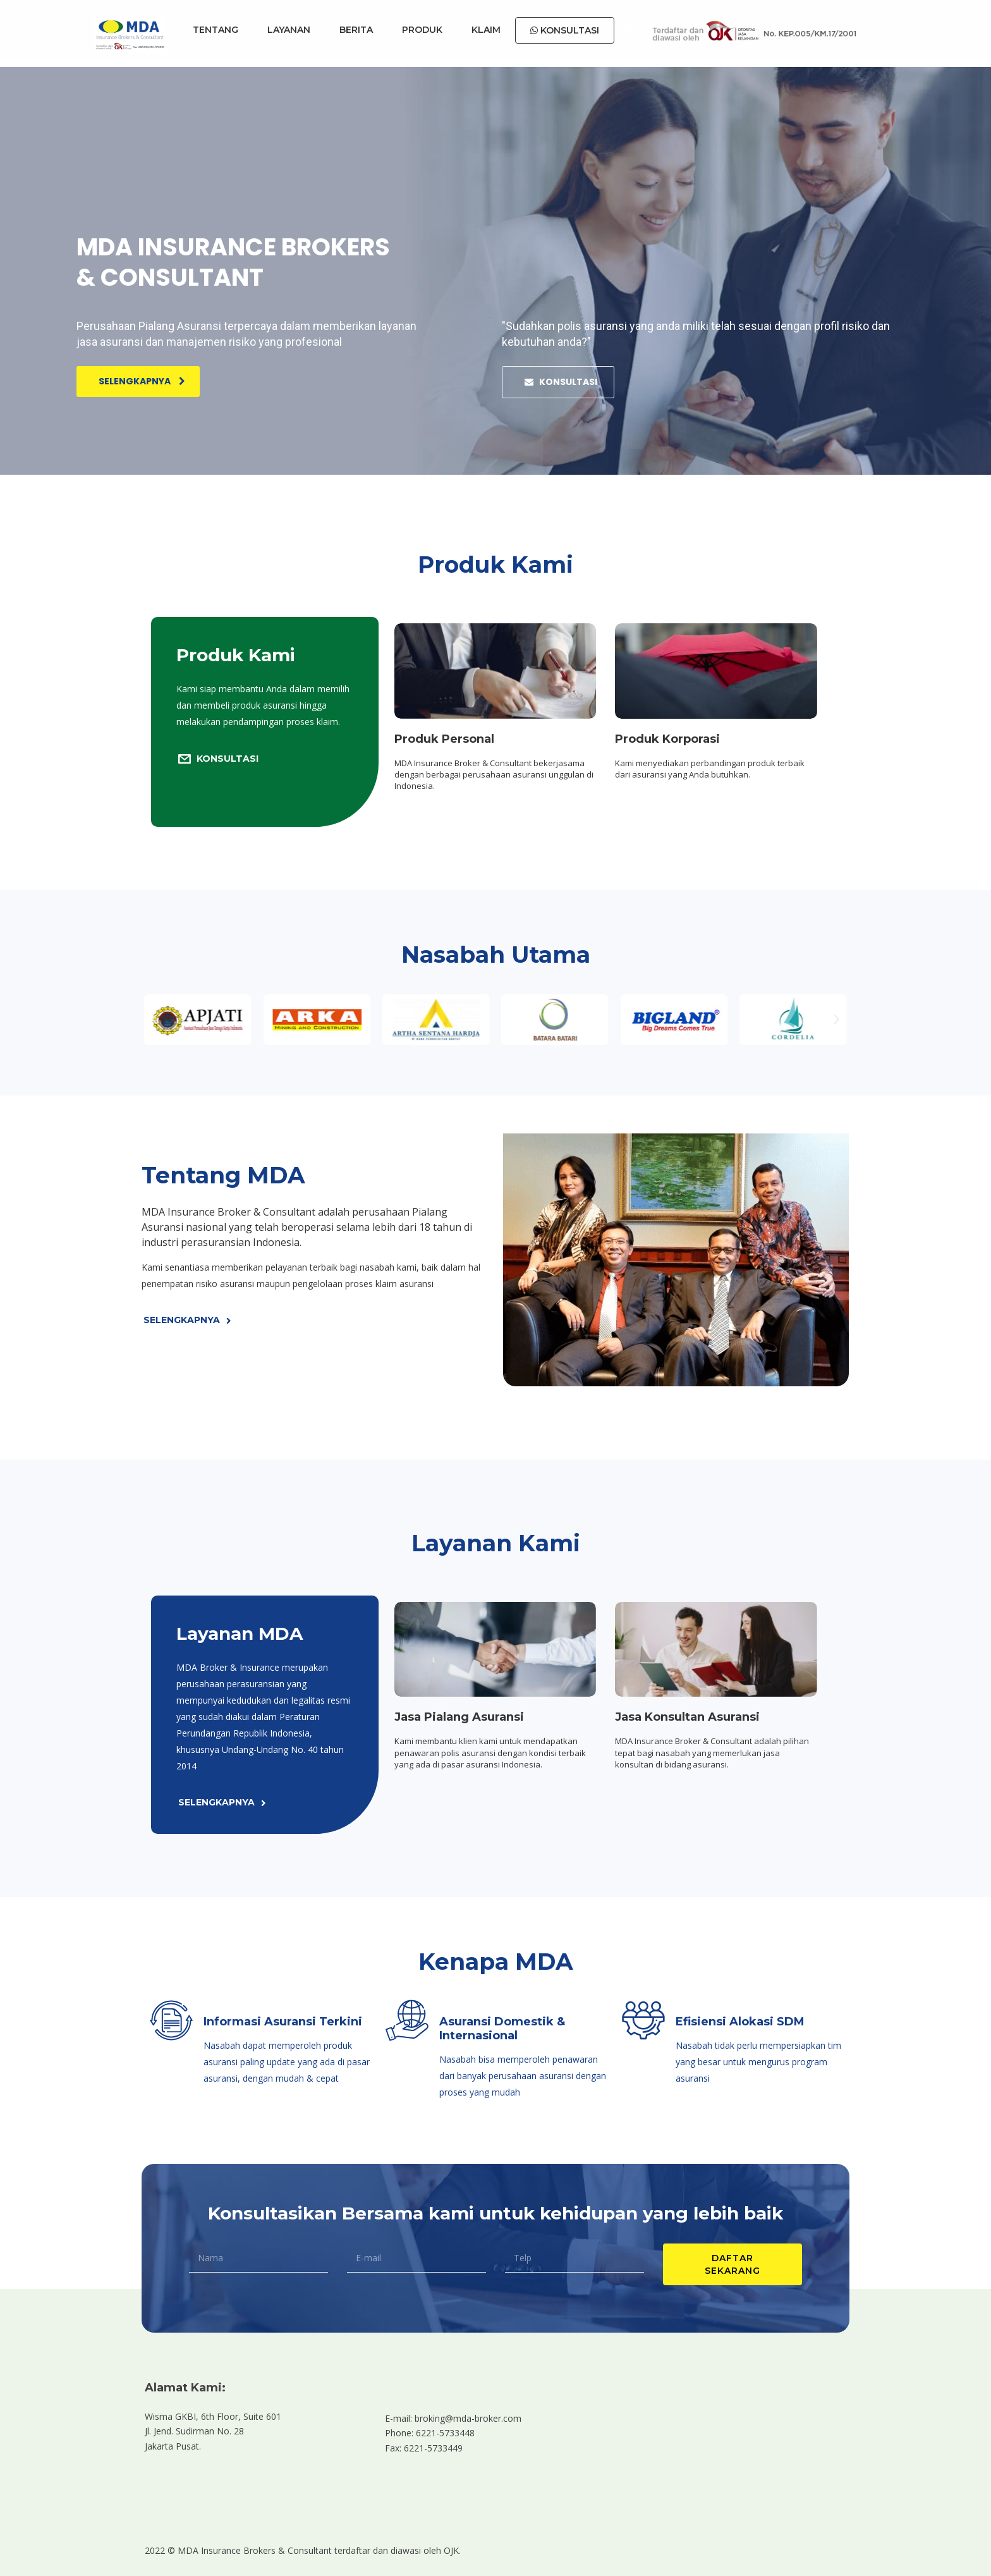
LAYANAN (288, 29)
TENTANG (215, 29)
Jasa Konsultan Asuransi (687, 1717)
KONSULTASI (564, 30)
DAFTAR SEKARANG (732, 2264)
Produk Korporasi (667, 739)
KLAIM (486, 29)
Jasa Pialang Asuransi (459, 1717)
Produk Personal (444, 739)
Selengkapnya (142, 381)
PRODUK (422, 29)
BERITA (356, 29)
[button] (154, 1019)
